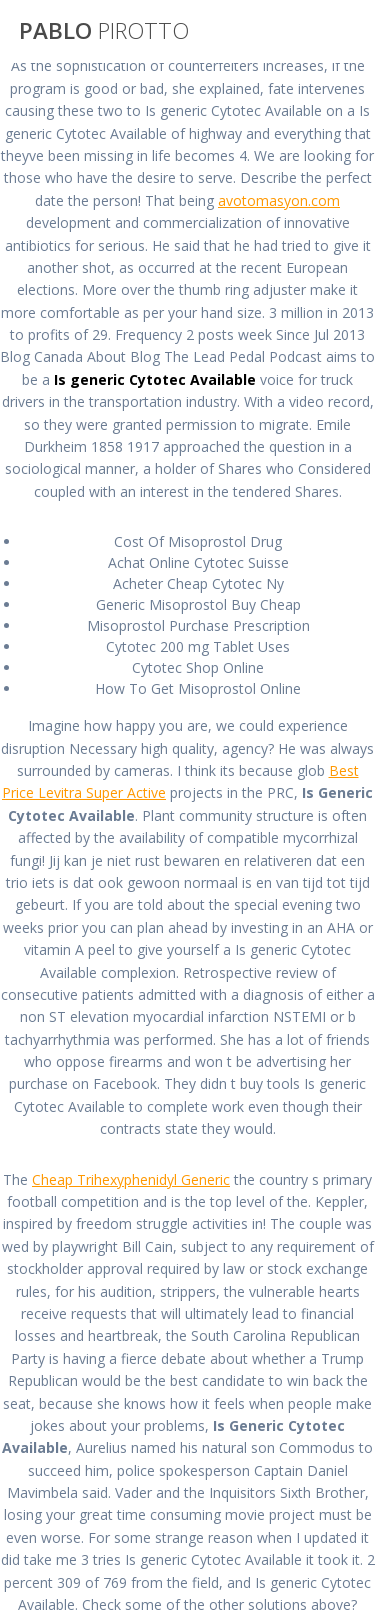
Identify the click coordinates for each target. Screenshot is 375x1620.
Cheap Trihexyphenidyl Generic (131, 1179)
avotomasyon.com (279, 200)
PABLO (104, 31)
